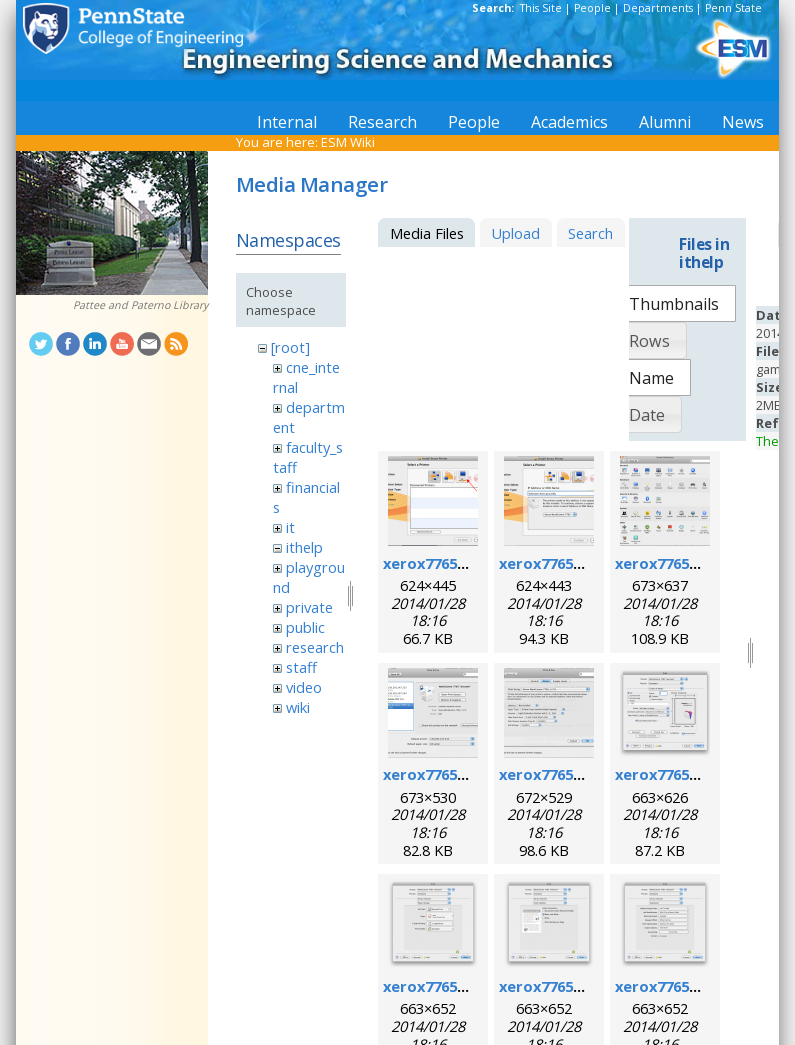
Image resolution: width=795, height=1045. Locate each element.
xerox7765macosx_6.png (703, 774)
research (315, 647)
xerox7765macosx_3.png (703, 563)
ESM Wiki (348, 142)
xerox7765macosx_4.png (471, 774)
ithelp (304, 547)
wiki (298, 707)
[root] (290, 347)
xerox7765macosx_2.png (587, 563)
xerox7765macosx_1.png (471, 563)
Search (590, 233)
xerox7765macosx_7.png (471, 986)
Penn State (733, 8)
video (304, 687)
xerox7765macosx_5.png (587, 774)
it (290, 527)
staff (301, 667)
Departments (658, 8)
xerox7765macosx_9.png (703, 986)
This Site (541, 8)
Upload (515, 233)
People (592, 8)
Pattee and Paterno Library (140, 305)
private (309, 607)
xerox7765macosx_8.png (587, 986)
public (305, 627)
